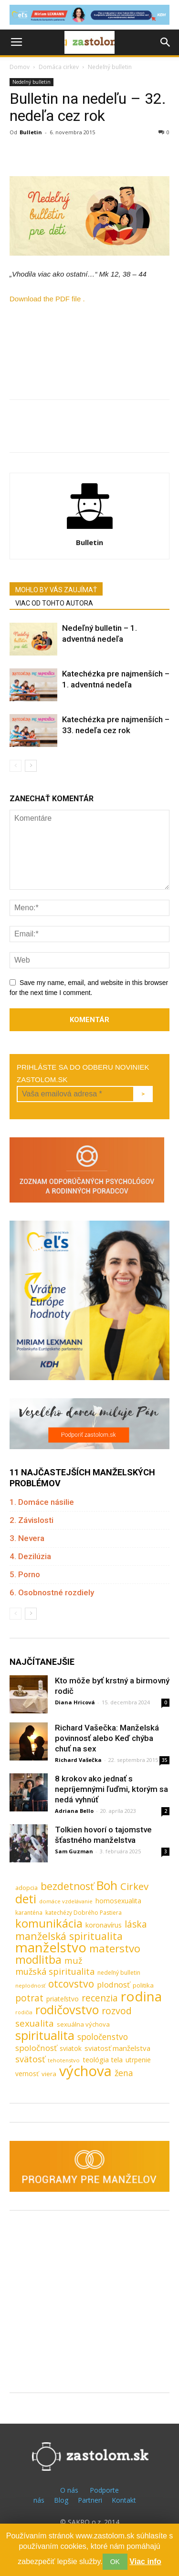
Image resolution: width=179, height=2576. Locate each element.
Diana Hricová (75, 1702)
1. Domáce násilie (42, 1502)
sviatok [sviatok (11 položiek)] (71, 2048)
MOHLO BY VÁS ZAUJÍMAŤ (56, 590)
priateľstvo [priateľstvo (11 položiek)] (62, 1998)
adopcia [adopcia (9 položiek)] (26, 1887)
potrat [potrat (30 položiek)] (29, 1998)
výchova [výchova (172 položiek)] (85, 2071)
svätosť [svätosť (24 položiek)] (30, 2059)
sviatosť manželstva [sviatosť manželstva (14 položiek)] (117, 2048)
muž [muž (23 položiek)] (73, 1961)
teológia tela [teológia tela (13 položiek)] (103, 2059)
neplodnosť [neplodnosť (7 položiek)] (30, 1985)
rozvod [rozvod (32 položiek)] (117, 2011)
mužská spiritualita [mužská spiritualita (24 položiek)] (55, 1972)
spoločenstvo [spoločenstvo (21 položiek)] (102, 2037)
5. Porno (25, 1574)
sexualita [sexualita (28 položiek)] (34, 2024)
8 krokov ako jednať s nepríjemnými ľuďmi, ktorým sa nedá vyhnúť (111, 1789)
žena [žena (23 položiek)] (124, 2073)
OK (115, 2562)
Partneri (90, 2500)
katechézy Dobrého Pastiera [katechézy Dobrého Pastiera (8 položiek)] (83, 1913)
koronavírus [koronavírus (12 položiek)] (103, 1925)
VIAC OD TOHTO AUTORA (54, 603)
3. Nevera (27, 1538)
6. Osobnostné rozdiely (52, 1592)
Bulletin (31, 132)
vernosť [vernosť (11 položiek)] (27, 2073)
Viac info (145, 2561)
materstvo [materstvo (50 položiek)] (114, 1948)
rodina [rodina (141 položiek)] (141, 1996)
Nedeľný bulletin (110, 67)
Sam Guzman (74, 1851)
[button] (165, 42)
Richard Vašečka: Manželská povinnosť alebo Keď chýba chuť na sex (107, 1738)
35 (165, 1760)
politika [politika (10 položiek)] (143, 1985)
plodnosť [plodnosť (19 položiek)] (113, 1984)
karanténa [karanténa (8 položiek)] (28, 1913)
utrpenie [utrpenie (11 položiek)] (138, 2059)
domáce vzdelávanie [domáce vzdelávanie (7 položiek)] (66, 1901)
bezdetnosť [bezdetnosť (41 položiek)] (67, 1886)
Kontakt (124, 2500)
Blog (61, 2500)
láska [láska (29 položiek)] (136, 1925)
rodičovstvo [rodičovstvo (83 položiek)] (67, 2010)
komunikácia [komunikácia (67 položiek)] (49, 1924)
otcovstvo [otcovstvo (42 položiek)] (71, 1984)
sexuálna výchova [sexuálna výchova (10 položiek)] (83, 2024)
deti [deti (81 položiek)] (25, 1899)
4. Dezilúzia (30, 1556)
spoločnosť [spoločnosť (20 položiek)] (36, 2048)
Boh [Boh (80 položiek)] (106, 1885)
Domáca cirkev (59, 67)
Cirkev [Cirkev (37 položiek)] (134, 1886)
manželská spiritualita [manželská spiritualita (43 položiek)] (69, 1936)
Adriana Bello (74, 1810)
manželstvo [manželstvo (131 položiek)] (50, 1947)
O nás (69, 2490)
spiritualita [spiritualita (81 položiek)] (44, 2035)
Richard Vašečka (78, 1759)
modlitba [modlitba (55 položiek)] (38, 1960)
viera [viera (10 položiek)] (49, 2073)
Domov (20, 67)
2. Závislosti (31, 1520)
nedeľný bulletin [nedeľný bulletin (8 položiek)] (118, 1973)
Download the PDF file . (47, 299)
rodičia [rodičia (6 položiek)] (23, 2012)
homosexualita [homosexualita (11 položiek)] (118, 1900)
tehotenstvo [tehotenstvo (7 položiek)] (64, 2060)
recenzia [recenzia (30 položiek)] (100, 1998)
